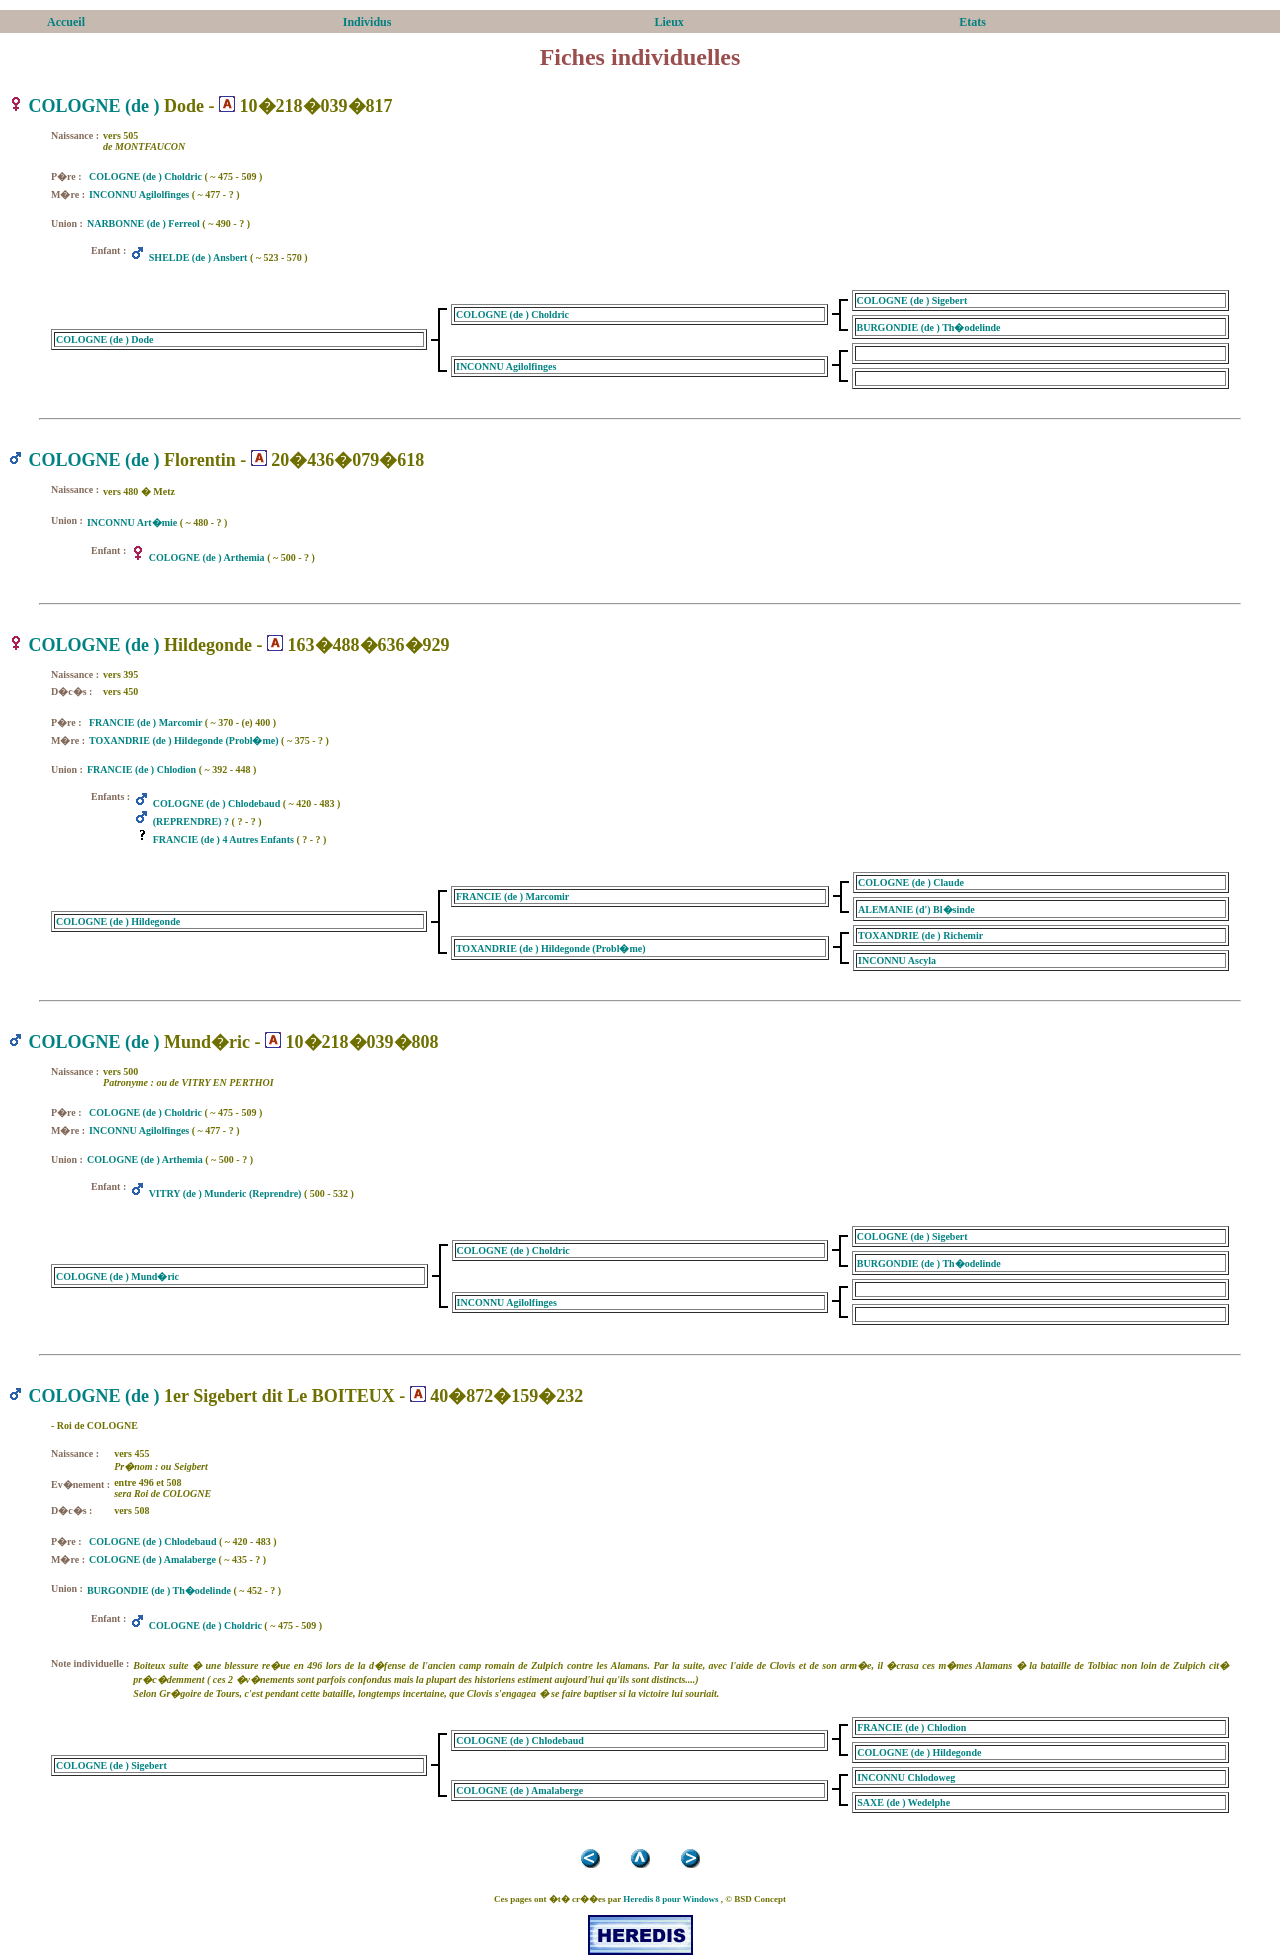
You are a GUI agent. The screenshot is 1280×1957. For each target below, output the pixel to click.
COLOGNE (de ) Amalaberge (152, 1559)
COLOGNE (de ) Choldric (145, 176)
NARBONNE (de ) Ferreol (143, 223)
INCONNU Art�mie (132, 522)
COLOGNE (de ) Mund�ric (117, 1276)
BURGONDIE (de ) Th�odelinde (929, 327)
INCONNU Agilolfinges (139, 194)
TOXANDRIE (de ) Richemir (920, 935)
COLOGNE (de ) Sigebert (912, 300)
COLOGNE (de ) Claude (911, 882)
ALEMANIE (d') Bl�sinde (916, 909)
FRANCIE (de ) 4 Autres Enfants (223, 839)
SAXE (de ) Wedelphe (903, 1802)
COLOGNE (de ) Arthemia (207, 557)
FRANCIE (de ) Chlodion (141, 769)
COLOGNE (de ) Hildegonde (118, 921)
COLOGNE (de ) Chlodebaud (217, 803)
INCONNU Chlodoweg (906, 1777)
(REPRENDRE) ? (191, 821)
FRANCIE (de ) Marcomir (145, 722)
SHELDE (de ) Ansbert (198, 257)
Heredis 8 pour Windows (670, 1899)
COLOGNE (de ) (94, 106)
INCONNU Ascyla (897, 960)
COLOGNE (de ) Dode (105, 339)
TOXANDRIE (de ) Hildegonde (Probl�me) (184, 740)
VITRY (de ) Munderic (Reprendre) (225, 1193)
